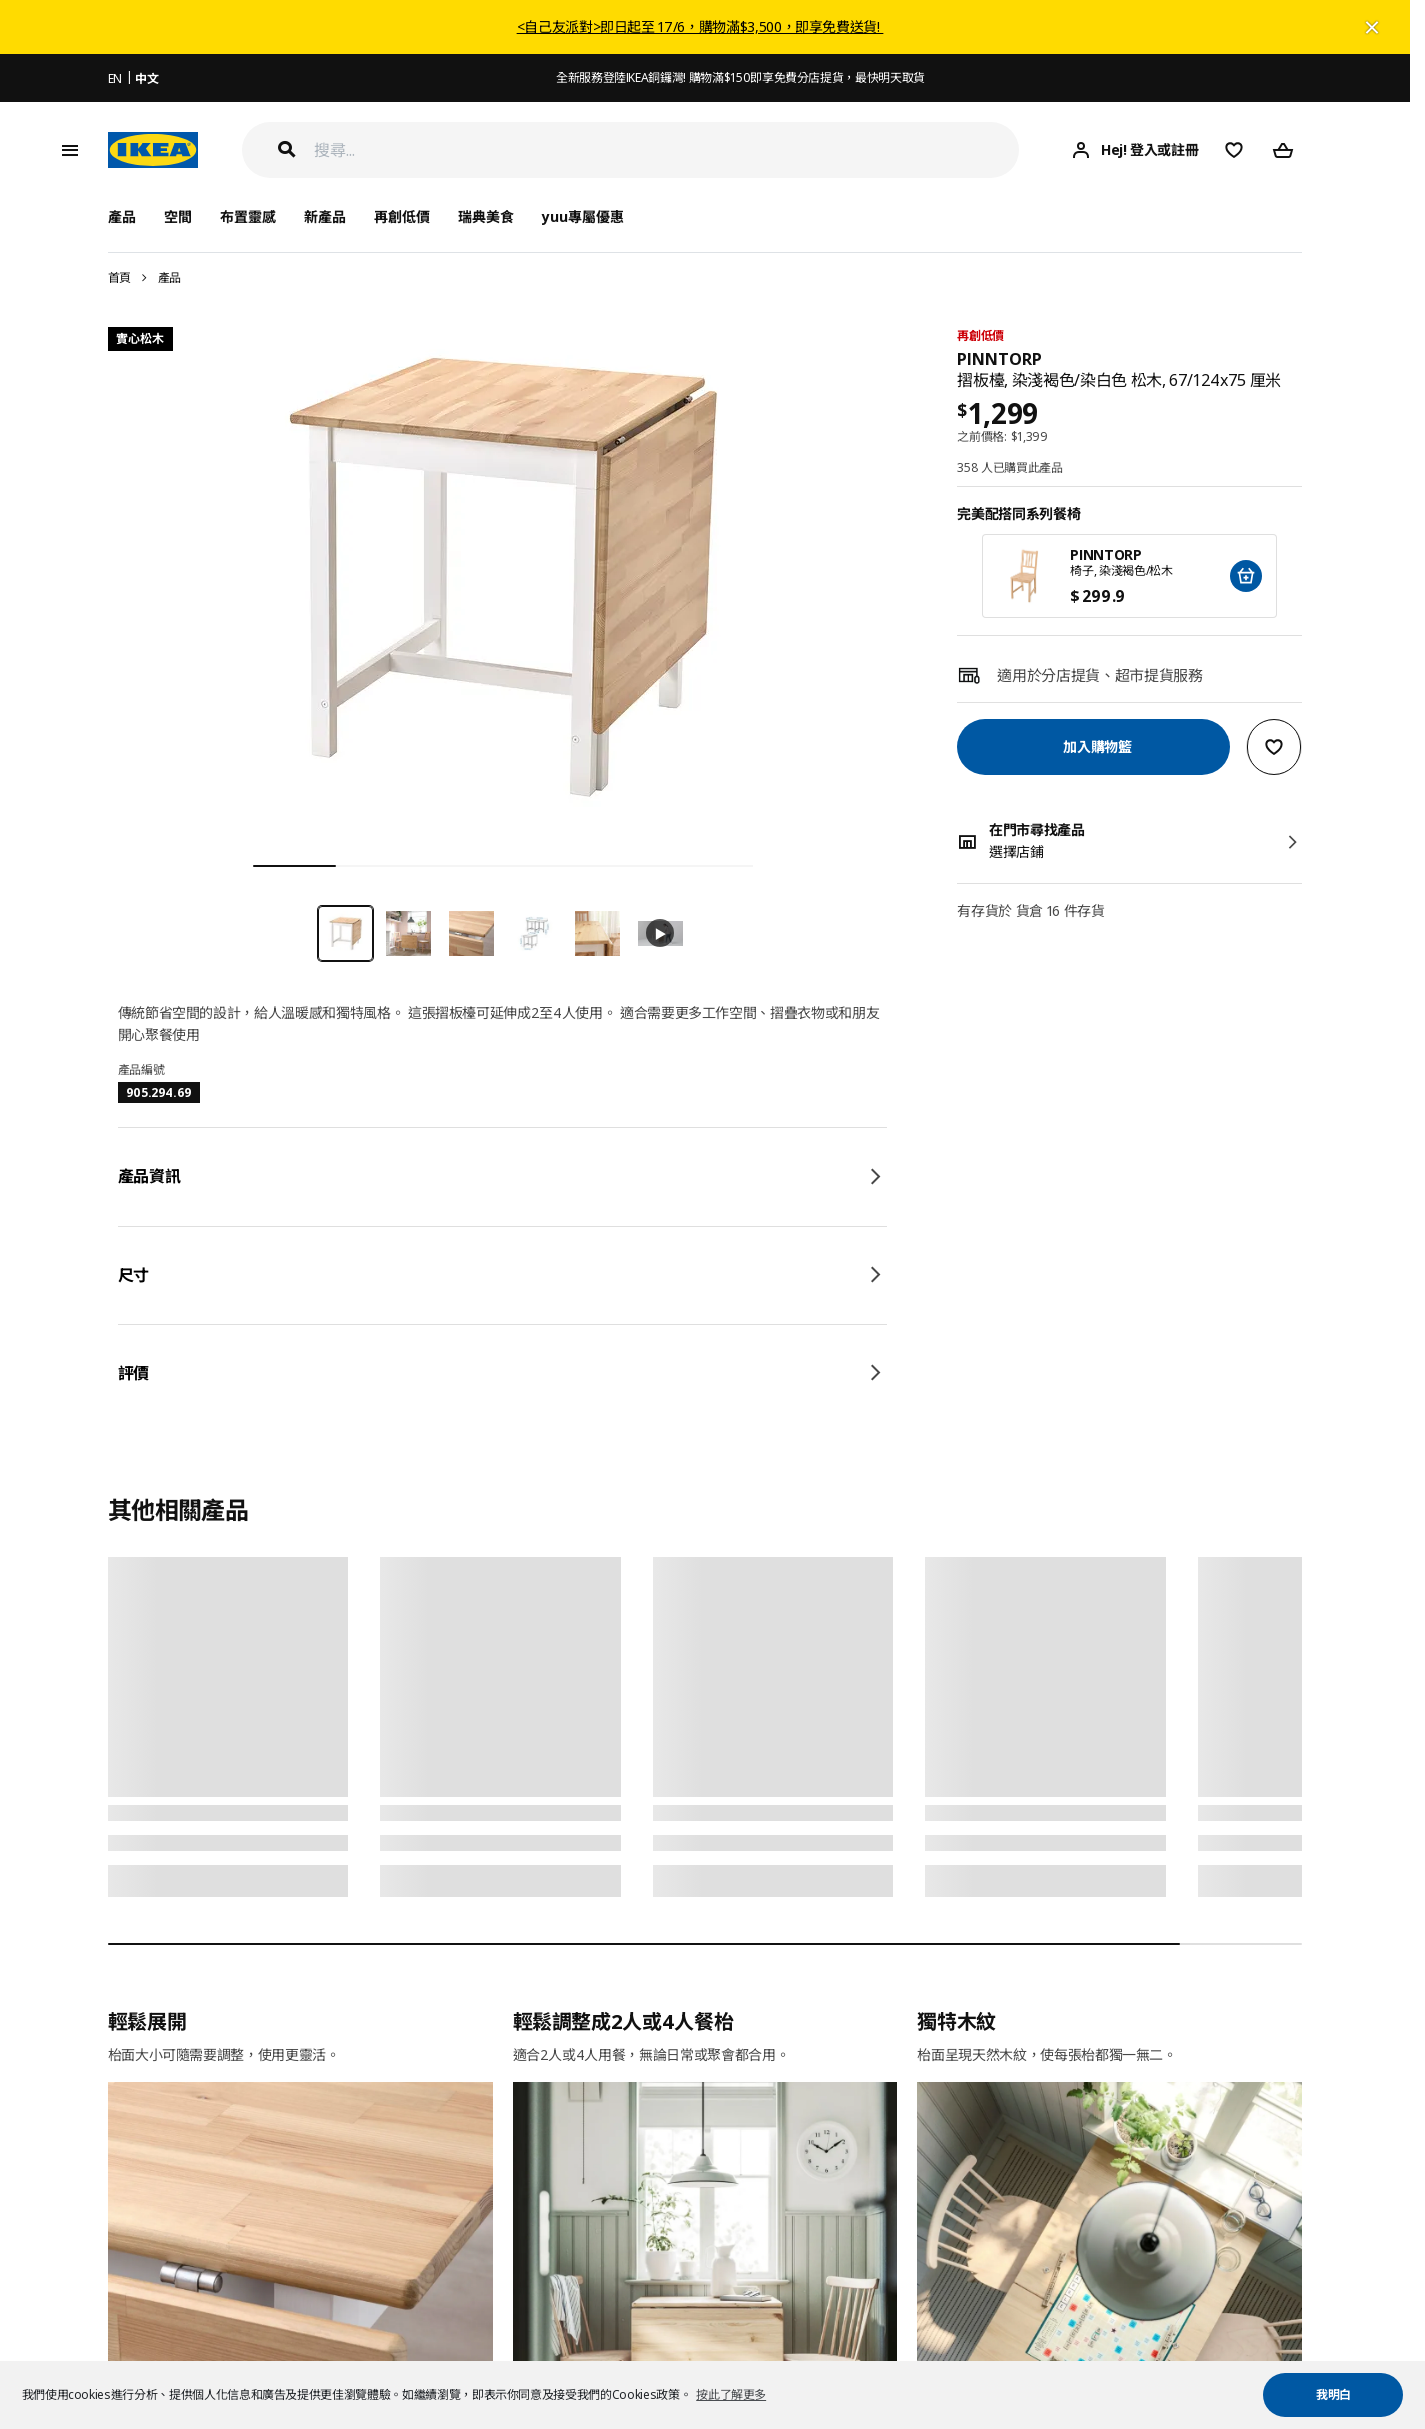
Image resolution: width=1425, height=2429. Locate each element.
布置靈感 (248, 216)
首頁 (119, 277)
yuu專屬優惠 (583, 216)
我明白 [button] (1333, 2394)
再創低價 (402, 216)
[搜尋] (667, 150)
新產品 (325, 216)
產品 (169, 277)
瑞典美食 (486, 216)
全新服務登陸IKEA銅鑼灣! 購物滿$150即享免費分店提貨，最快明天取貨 (740, 77)
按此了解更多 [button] (731, 2394)
